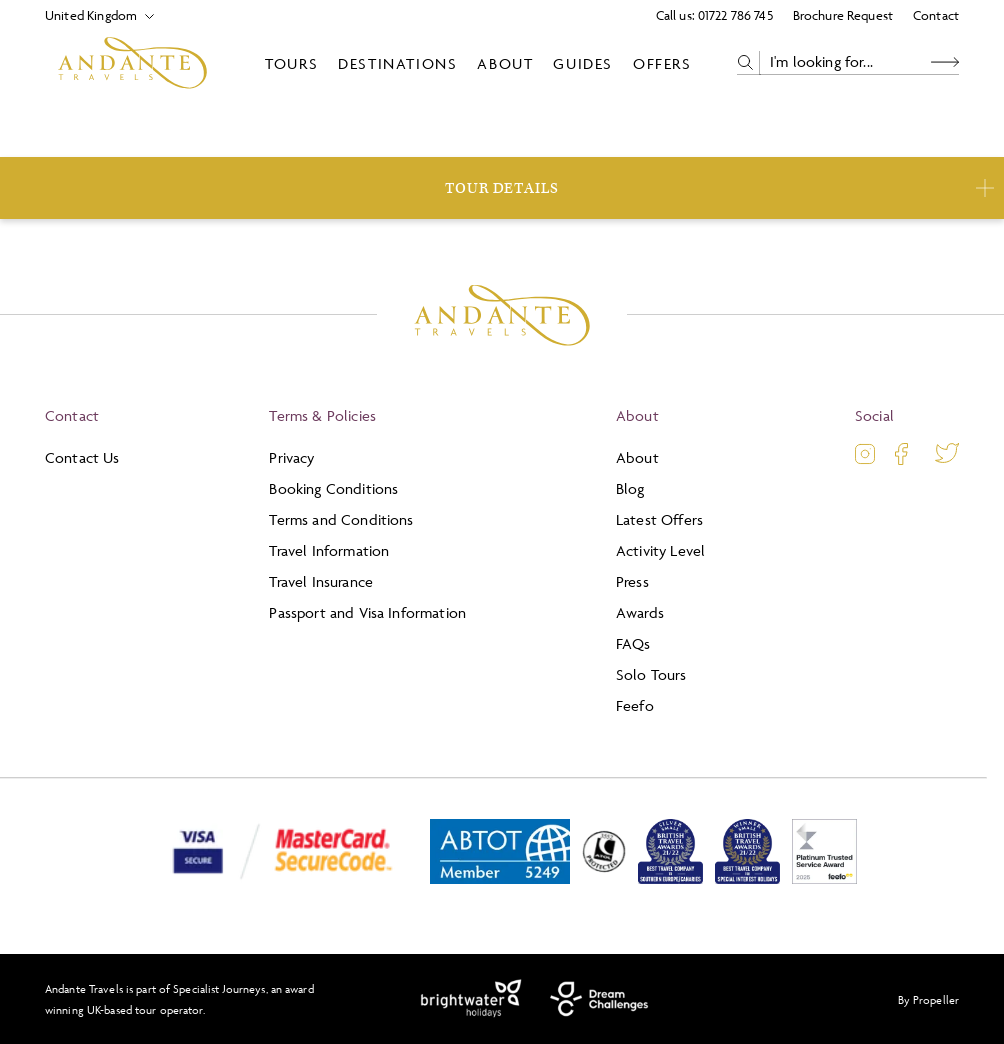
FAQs (633, 643)
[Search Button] (945, 62)
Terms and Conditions (341, 519)
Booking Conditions (333, 488)
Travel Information (329, 550)
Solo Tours (651, 674)
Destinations (397, 63)
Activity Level (660, 550)
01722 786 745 (735, 15)
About (505, 63)
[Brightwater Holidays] (471, 999)
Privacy (291, 457)
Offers (662, 63)
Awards (640, 612)
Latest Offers (659, 519)
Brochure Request (843, 15)
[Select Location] (91, 15)
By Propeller (928, 999)
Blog (630, 488)
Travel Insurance (321, 581)
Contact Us (82, 457)
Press (632, 581)
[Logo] (132, 63)
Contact (936, 15)
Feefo (635, 705)
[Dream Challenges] (599, 999)
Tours (291, 63)
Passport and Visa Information (367, 612)
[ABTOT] (500, 879)
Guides (583, 63)
